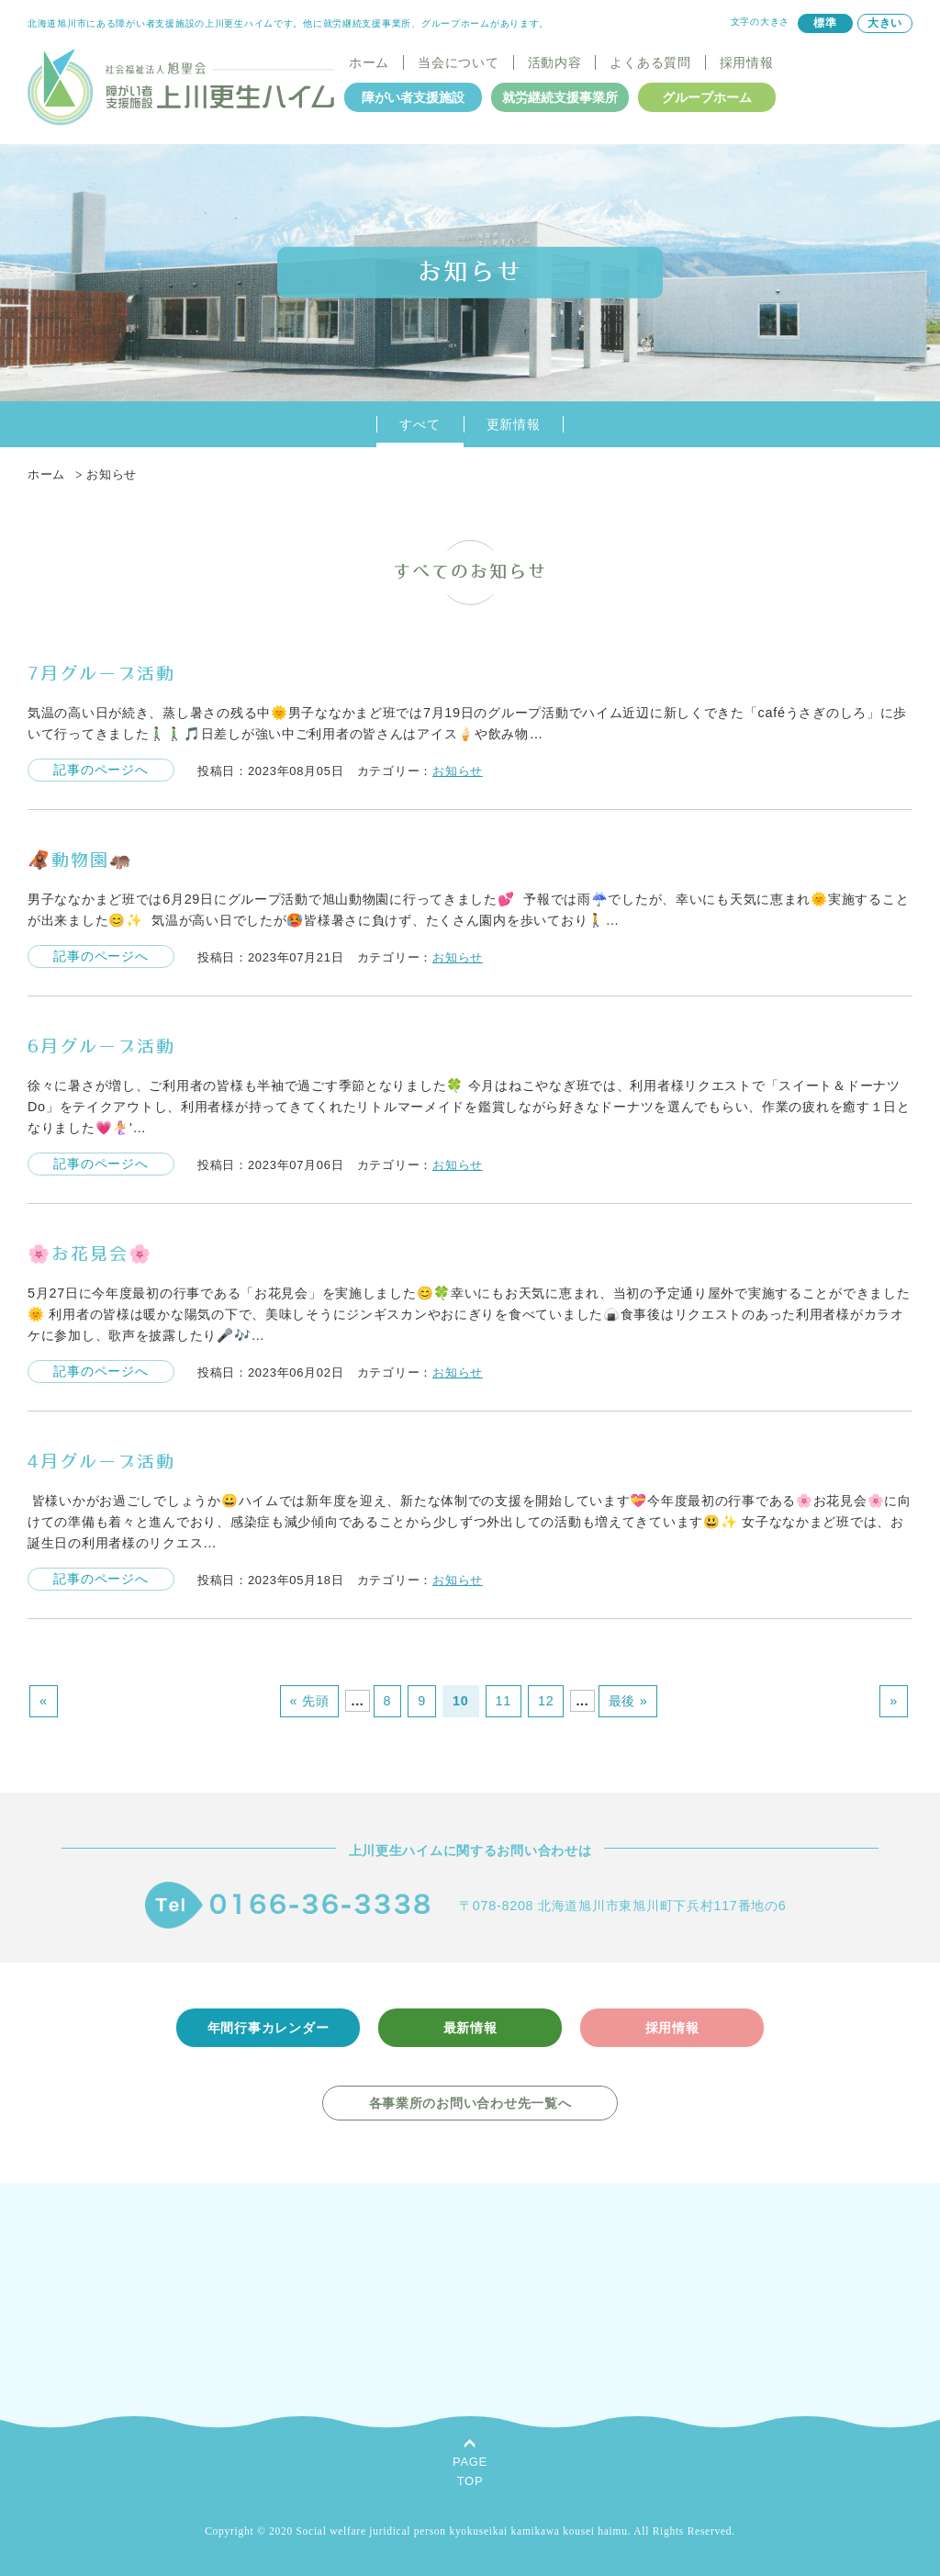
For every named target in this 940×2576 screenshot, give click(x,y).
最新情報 (470, 2027)
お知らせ (457, 771)
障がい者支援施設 (413, 97)
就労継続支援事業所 (560, 97)
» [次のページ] (894, 1700)
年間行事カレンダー (268, 2027)
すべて (419, 424)
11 (503, 1700)
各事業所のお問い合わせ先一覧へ (470, 2103)
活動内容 (555, 62)
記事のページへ (100, 769)
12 (546, 1700)
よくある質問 (650, 62)
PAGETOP (470, 2471)
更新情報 (514, 424)
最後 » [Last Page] (628, 1700)
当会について (458, 62)
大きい (884, 23)
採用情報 (747, 62)
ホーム (369, 62)
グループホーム (707, 97)
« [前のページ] (43, 1700)
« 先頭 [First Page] (310, 1700)
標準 (824, 23)
